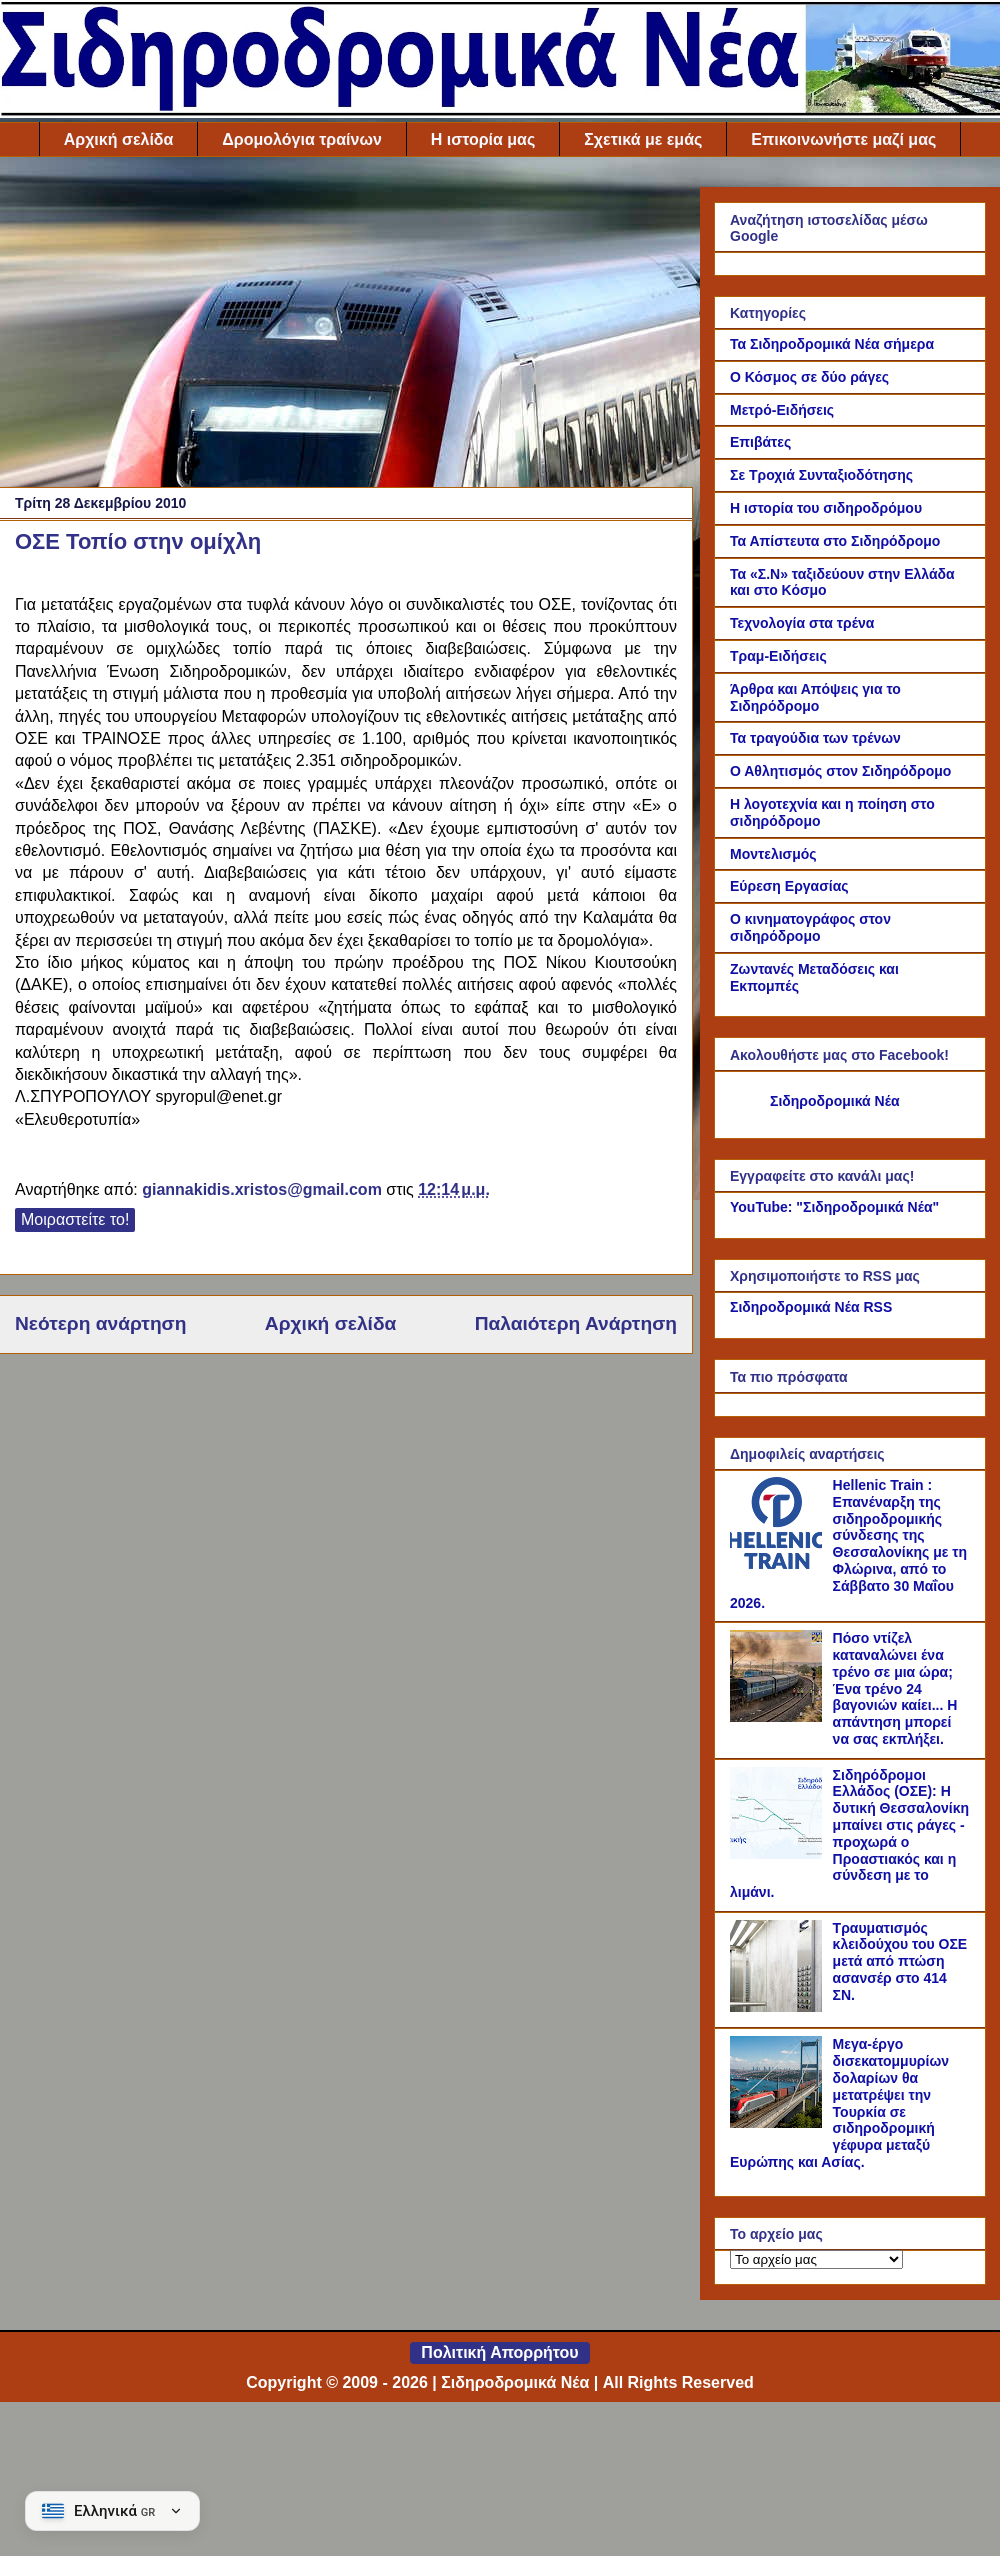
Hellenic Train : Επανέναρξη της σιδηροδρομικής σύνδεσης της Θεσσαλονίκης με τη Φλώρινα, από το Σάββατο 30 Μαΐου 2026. (848, 1544)
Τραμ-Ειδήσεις (778, 656)
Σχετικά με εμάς (643, 139)
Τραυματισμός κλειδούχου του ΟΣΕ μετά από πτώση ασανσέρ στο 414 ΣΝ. (900, 1961)
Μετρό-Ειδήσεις (782, 410)
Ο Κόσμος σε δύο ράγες (809, 377)
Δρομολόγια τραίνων (301, 139)
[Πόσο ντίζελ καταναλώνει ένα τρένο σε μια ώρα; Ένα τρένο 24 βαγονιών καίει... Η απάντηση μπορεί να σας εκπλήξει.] (779, 1717)
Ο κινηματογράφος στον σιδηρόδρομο (810, 927)
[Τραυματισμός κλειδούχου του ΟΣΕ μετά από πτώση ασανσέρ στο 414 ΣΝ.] (779, 2007)
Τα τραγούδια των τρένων (815, 738)
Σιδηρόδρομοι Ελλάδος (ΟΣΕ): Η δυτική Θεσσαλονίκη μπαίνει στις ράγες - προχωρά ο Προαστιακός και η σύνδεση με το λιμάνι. (849, 1834)
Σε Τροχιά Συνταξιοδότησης (821, 475)
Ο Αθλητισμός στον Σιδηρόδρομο (840, 771)
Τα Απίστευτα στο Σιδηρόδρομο (835, 541)
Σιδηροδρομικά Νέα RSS (811, 1307)
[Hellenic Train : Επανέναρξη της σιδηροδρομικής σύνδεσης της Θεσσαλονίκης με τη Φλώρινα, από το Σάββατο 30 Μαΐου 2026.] (779, 1564)
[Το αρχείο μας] (816, 2259)
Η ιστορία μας (483, 139)
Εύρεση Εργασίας (789, 886)
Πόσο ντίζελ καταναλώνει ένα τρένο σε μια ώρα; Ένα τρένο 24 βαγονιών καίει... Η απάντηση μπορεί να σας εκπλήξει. (895, 1688)
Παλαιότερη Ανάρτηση (576, 1323)
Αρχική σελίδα (119, 139)
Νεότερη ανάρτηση (100, 1323)
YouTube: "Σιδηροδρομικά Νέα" (834, 1207)
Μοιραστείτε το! (75, 1219)
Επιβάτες (760, 442)
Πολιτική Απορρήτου (499, 2352)
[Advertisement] (346, 327)
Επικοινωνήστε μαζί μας (843, 139)
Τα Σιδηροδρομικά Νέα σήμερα (832, 344)
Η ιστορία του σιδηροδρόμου (826, 508)
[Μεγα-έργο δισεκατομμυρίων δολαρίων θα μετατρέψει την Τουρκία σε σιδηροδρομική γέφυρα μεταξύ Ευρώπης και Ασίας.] (779, 2123)
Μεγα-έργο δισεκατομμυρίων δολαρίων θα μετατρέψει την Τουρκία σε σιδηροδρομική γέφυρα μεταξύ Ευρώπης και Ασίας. (839, 2103)
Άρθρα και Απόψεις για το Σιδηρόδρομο (815, 697)
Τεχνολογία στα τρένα (802, 623)
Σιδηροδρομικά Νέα (835, 1101)
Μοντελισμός (773, 854)
